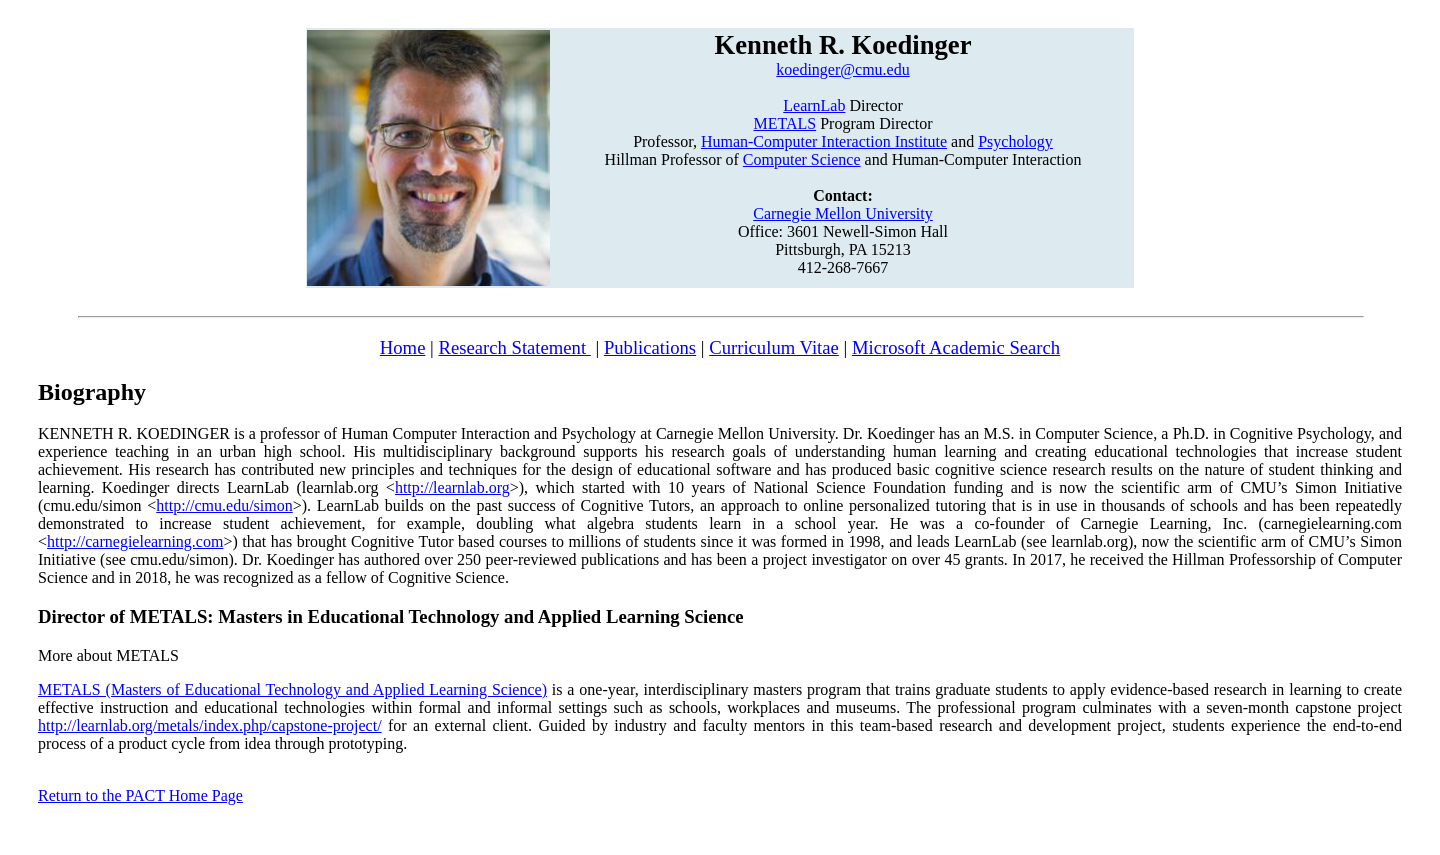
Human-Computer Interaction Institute (824, 141)
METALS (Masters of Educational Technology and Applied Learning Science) (292, 689)
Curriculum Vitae (774, 347)
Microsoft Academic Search (956, 347)
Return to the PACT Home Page (140, 795)
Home (403, 347)
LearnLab (814, 105)
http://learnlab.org (452, 487)
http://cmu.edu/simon (224, 505)
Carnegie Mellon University (843, 213)
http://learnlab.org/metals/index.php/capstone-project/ (210, 725)
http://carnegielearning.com (135, 541)
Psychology (1015, 141)
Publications (650, 347)
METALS (784, 123)
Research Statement (514, 347)
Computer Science (802, 159)
